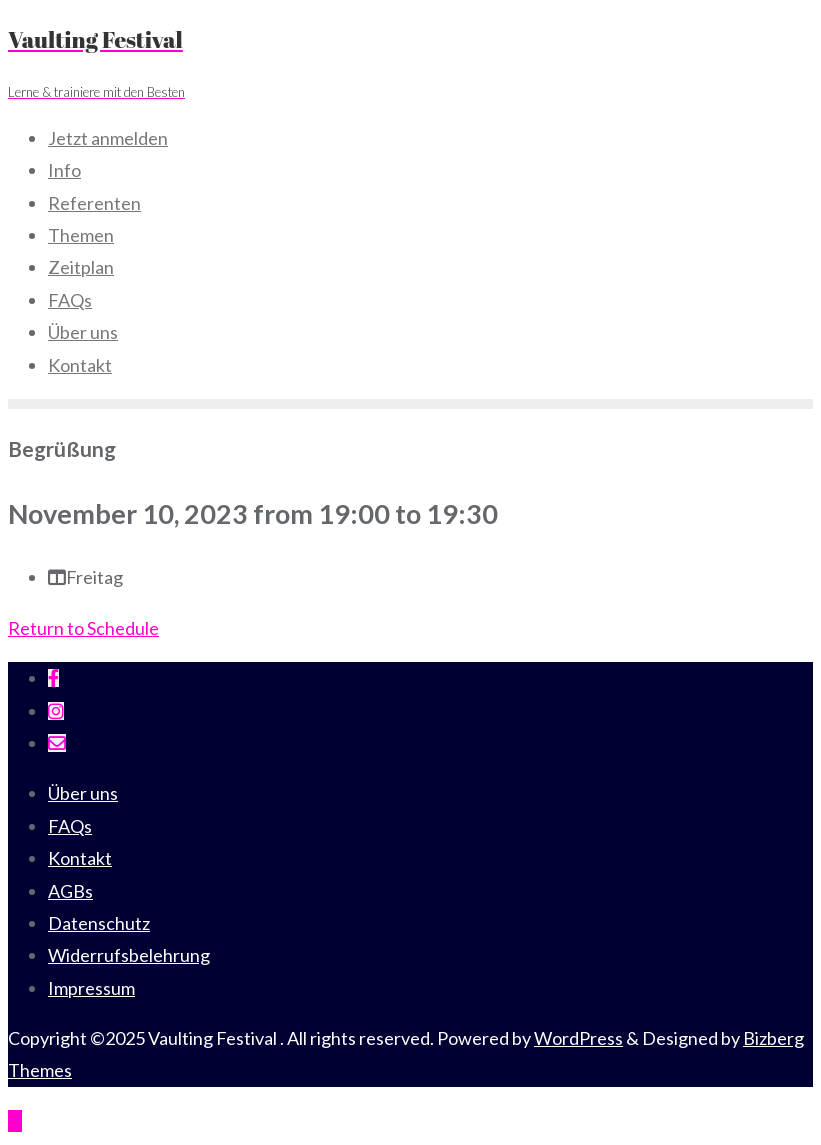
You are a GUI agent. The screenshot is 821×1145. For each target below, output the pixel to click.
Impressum (91, 988)
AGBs (70, 891)
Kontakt (80, 858)
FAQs (70, 826)
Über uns (83, 793)
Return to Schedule (83, 628)
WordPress (578, 1038)
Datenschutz (99, 923)
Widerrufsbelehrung (129, 955)
